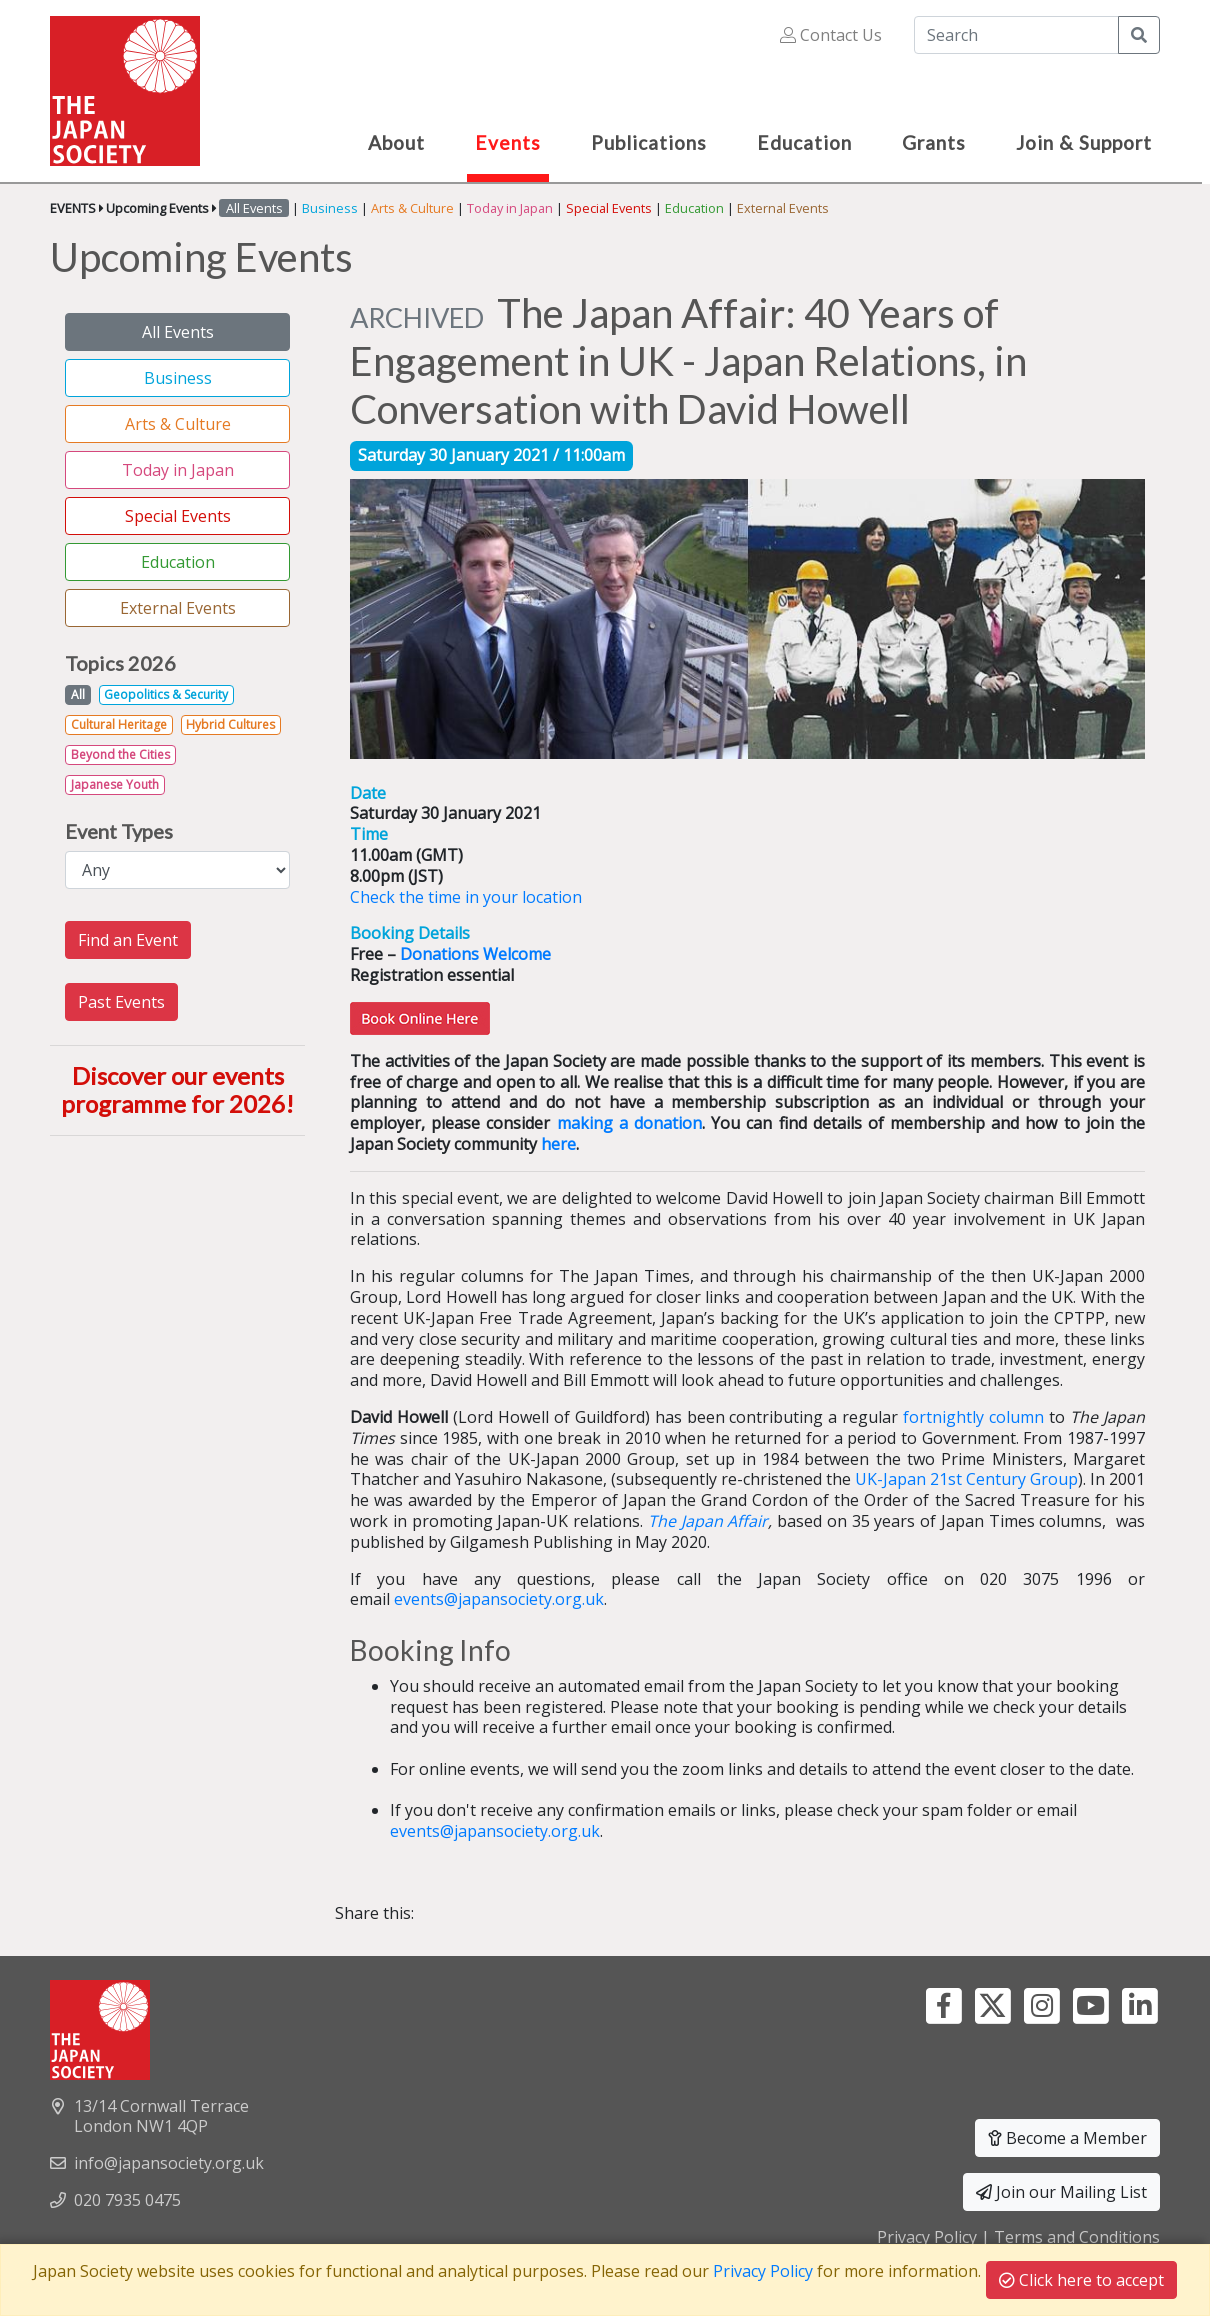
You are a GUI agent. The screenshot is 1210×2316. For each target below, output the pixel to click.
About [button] (396, 142)
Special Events (609, 208)
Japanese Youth (115, 784)
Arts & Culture (412, 208)
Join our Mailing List (1061, 2192)
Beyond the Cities (120, 754)
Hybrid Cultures (230, 724)
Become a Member (1067, 2138)
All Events (178, 332)
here (558, 1144)
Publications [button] (649, 142)
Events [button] (508, 142)
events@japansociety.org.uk (499, 1599)
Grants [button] (934, 142)
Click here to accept (1081, 2280)
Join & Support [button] (1084, 142)
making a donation (629, 1123)
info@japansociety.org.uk (169, 2163)
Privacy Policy (927, 2237)
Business (330, 208)
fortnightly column (973, 1417)
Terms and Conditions (1077, 2237)
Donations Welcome (475, 954)
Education (694, 208)
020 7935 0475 (127, 2200)
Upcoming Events (157, 208)
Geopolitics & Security (166, 694)
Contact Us (831, 35)
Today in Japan (510, 208)
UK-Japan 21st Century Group (966, 1479)
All (78, 694)
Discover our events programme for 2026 (173, 1090)
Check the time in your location (466, 897)
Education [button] (804, 142)
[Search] (1016, 35)
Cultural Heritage (119, 724)
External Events (783, 208)
